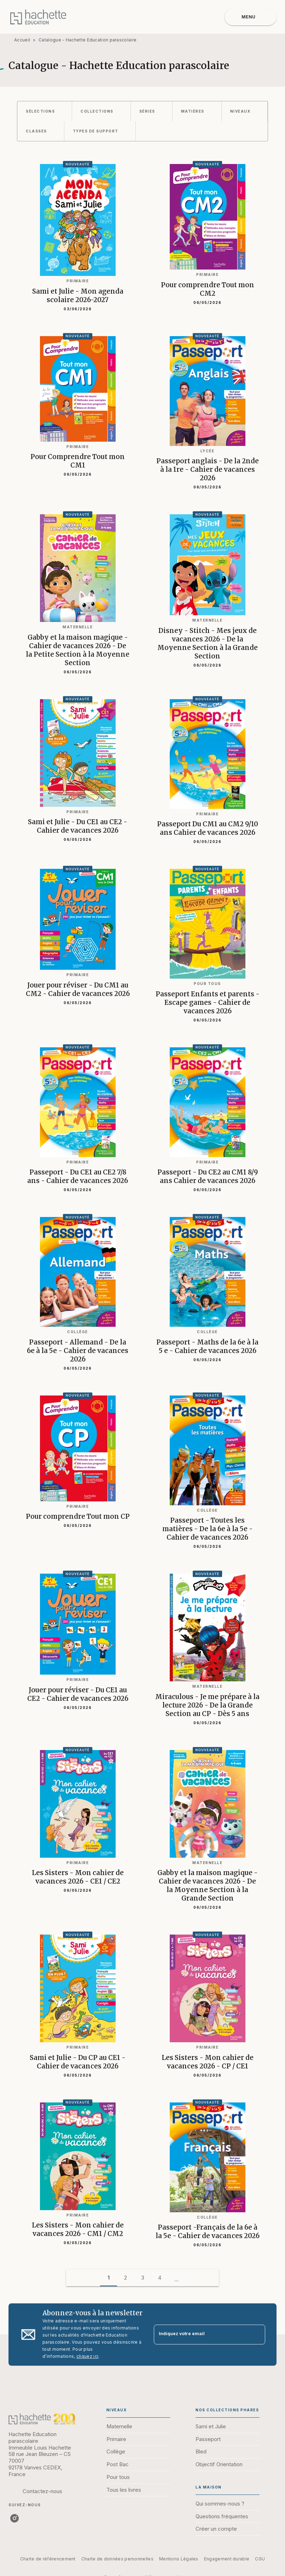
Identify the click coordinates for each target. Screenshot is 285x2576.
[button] (44, 111)
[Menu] (251, 17)
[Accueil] (38, 17)
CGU (260, 2558)
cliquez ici (87, 2356)
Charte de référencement (48, 2558)
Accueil (22, 40)
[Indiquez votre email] (201, 2334)
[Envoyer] (256, 2334)
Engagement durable (226, 2558)
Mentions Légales (178, 2558)
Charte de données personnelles (117, 2558)
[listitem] (14, 2518)
